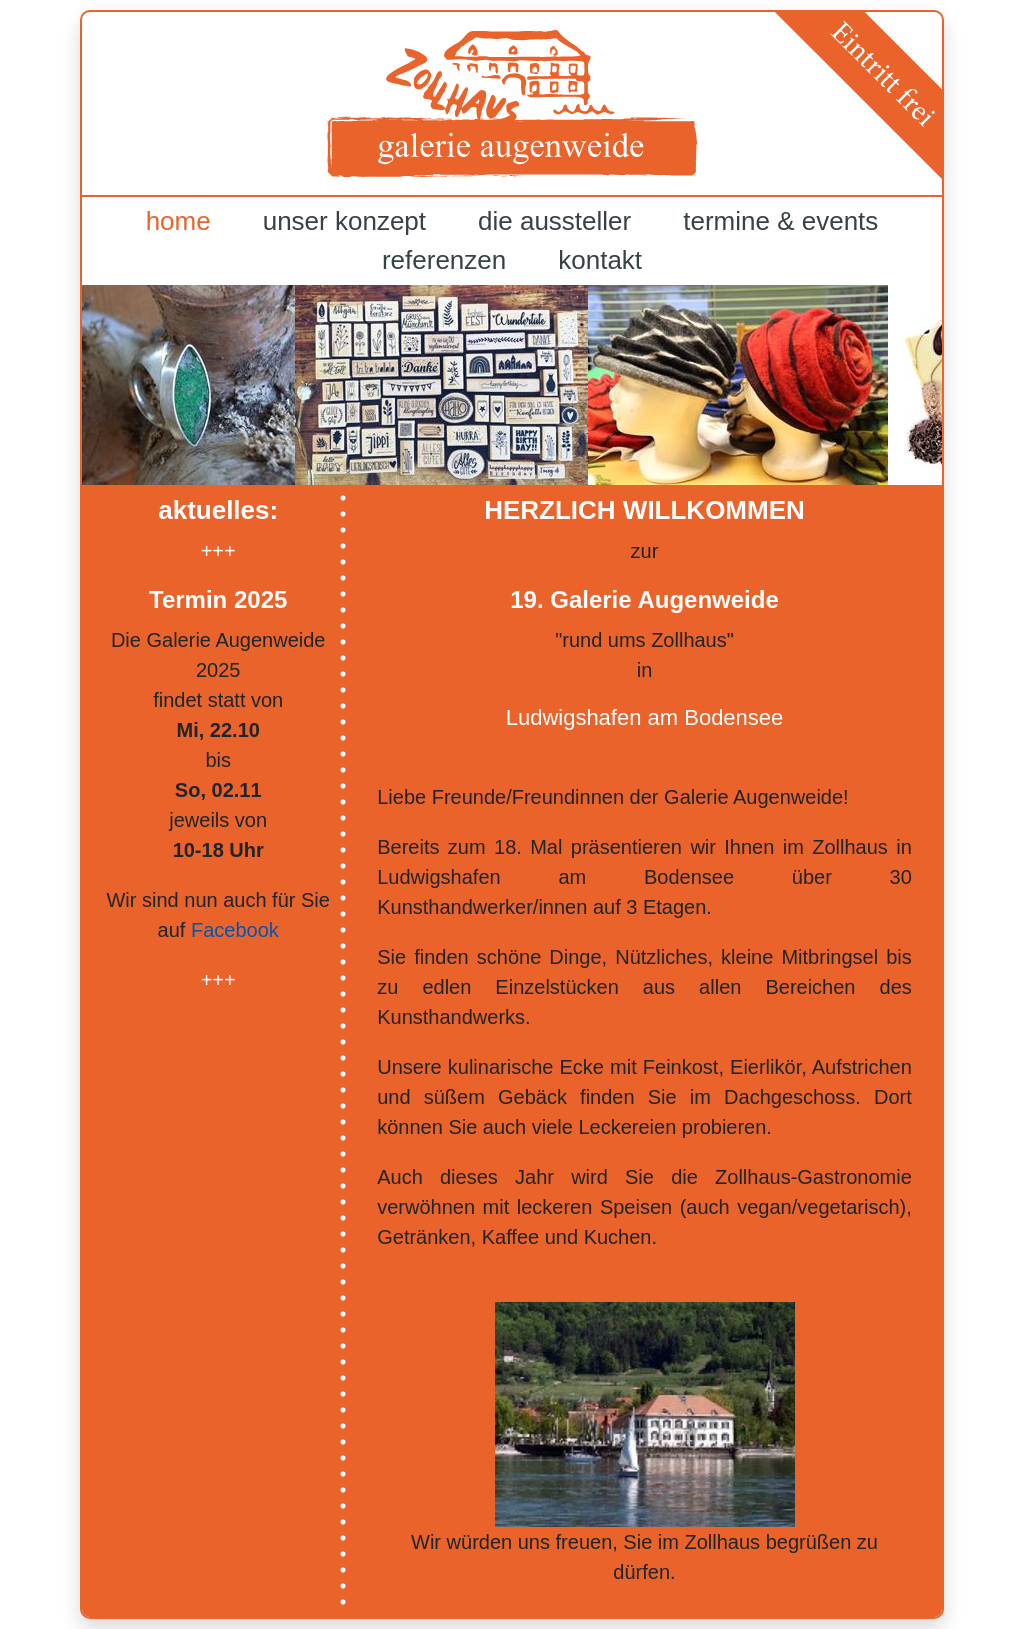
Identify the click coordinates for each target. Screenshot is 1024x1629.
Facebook (235, 930)
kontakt (600, 260)
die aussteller (554, 221)
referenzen (444, 260)
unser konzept (344, 221)
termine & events (780, 221)
